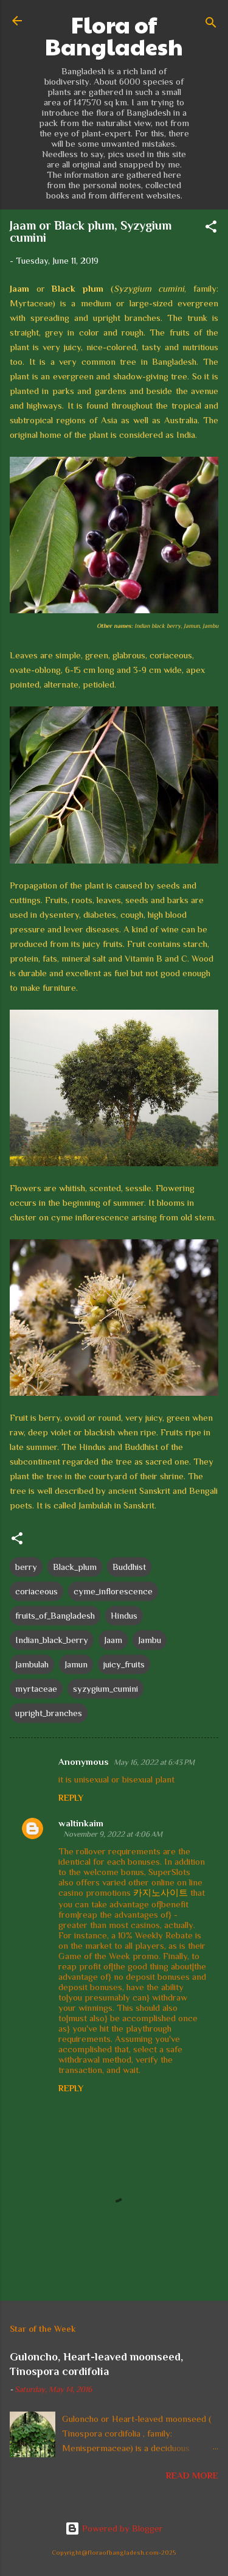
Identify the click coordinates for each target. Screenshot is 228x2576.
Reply (70, 1798)
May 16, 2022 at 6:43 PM (154, 1762)
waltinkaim (80, 1823)
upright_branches (48, 1713)
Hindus (124, 1615)
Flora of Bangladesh (114, 35)
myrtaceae (36, 1688)
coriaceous (36, 1591)
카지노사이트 (160, 1892)
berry (26, 1566)
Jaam (113, 1640)
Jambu (149, 1640)
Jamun (76, 1664)
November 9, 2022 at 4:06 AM (112, 1834)
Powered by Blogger (114, 2528)
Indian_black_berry (51, 1640)
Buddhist (129, 1566)
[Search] (211, 24)
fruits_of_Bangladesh (55, 1615)
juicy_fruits (124, 1664)
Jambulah (32, 1664)
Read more (192, 2475)
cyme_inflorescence (113, 1591)
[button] (211, 228)
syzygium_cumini (105, 1688)
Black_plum (75, 1566)
